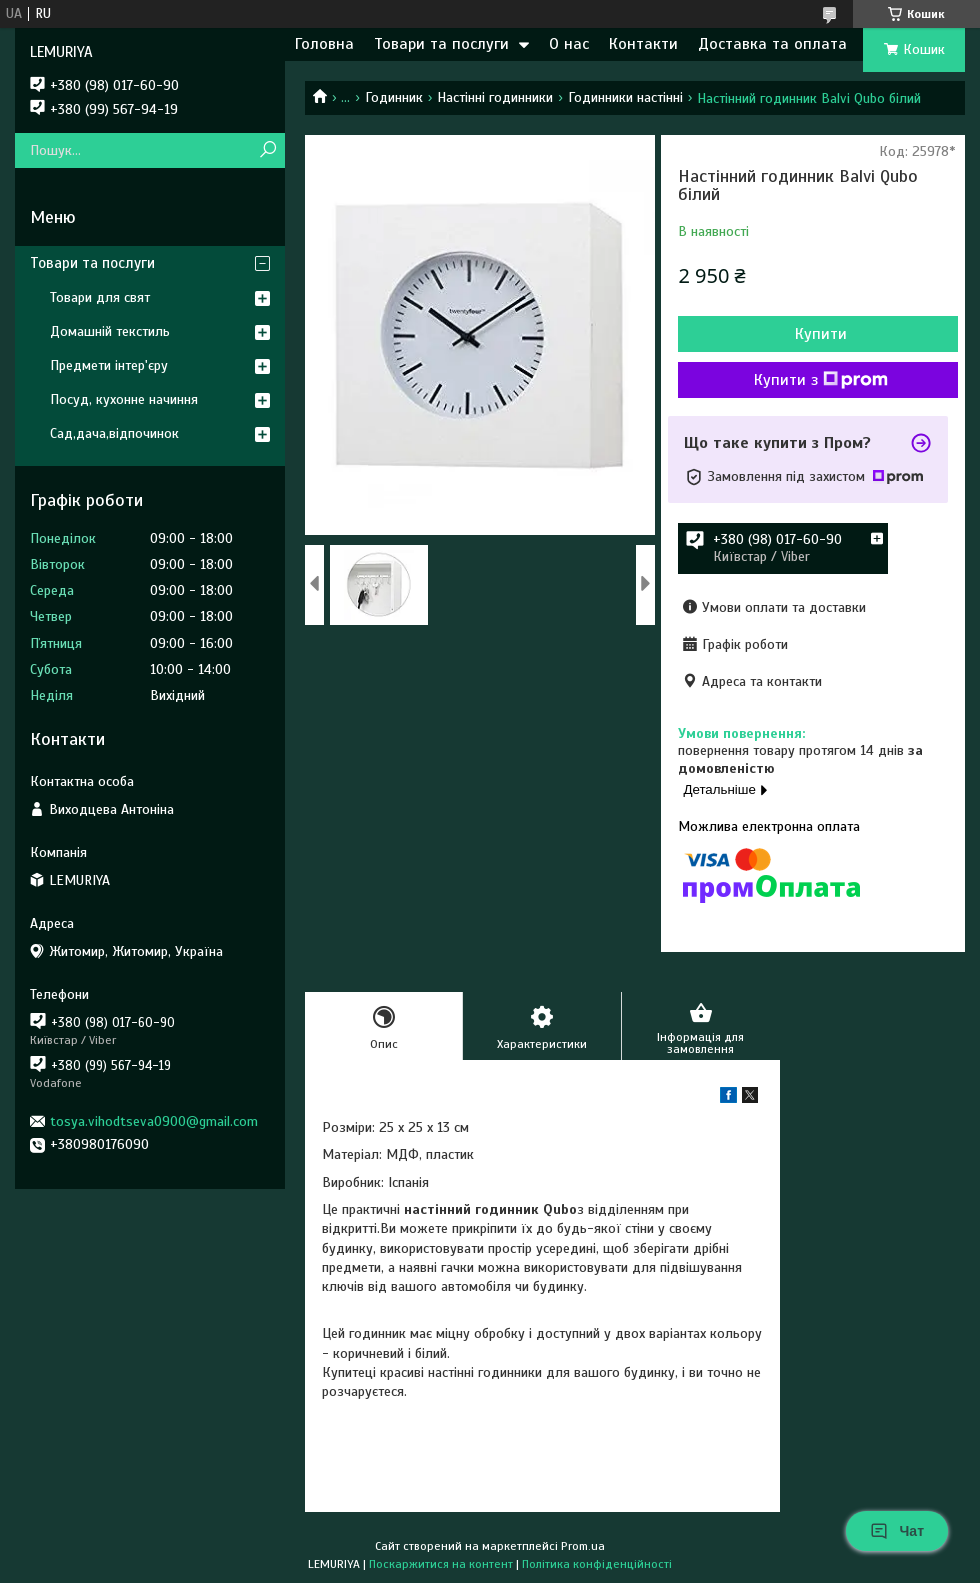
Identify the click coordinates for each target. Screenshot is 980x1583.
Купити (821, 334)
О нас (569, 44)
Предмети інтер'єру (109, 365)
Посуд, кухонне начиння (124, 399)
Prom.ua (583, 1546)
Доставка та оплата (772, 44)
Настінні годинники (495, 97)
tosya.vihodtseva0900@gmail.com (154, 1121)
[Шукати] (267, 150)
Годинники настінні (625, 97)
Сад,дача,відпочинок (114, 433)
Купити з (821, 380)
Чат (897, 1531)
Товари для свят (100, 297)
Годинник (394, 97)
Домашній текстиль (110, 331)
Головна (324, 44)
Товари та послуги (441, 44)
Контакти (643, 44)
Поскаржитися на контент (441, 1564)
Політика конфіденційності (597, 1564)
